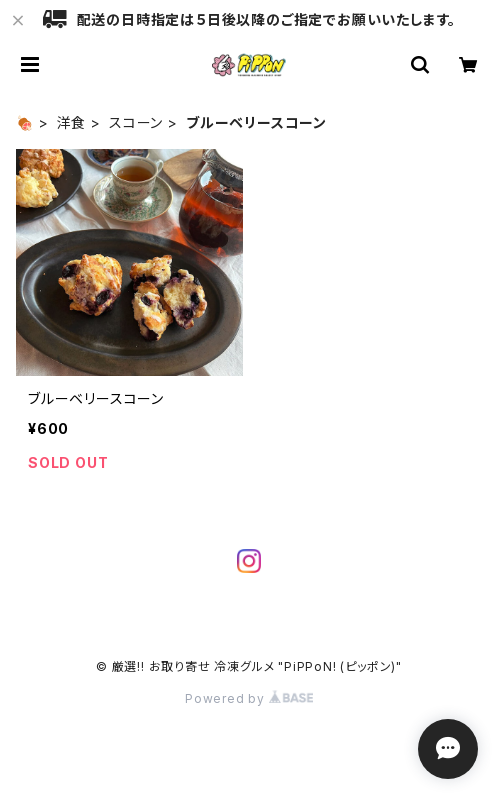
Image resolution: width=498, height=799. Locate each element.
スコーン (136, 122)
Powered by (249, 698)
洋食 (72, 122)
